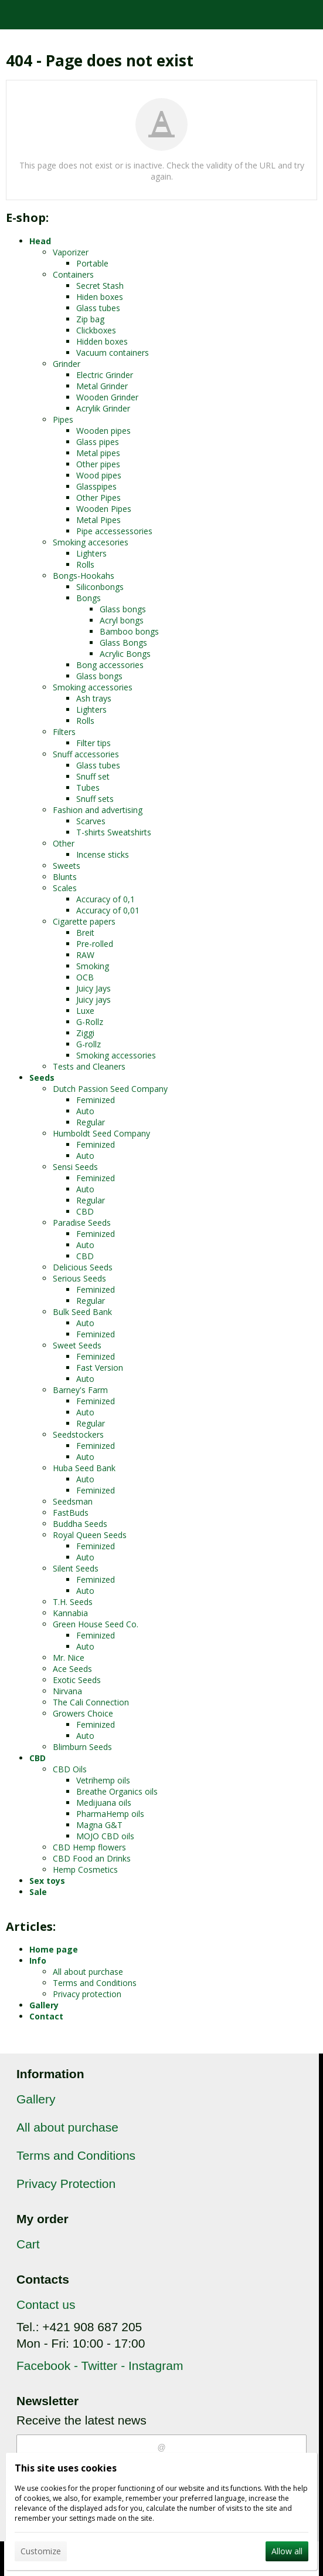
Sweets (66, 865)
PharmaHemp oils (110, 1813)
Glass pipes (97, 441)
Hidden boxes (102, 341)
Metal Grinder (102, 386)
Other (63, 843)
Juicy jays (93, 999)
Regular (90, 1122)
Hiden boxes (99, 296)
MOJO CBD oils (105, 1836)
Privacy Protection (65, 2183)
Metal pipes (98, 452)
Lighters (91, 553)
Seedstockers (78, 1434)
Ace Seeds (72, 1668)
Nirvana (67, 1691)
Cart (28, 2244)
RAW (85, 954)
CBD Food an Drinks (92, 1858)
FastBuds (71, 1512)
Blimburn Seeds (82, 1746)
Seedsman (73, 1501)
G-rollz (88, 1044)
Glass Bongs (123, 642)
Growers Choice (83, 1713)
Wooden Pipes (103, 508)
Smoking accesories (90, 542)
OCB (85, 977)
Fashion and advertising (97, 809)
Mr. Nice (68, 1657)
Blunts (65, 876)
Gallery (44, 2005)
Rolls (85, 564)
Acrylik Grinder (103, 408)
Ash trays (93, 698)
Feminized (95, 1099)
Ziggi (85, 1033)
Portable (92, 263)
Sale (38, 1891)
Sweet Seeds (77, 1345)
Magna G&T (99, 1824)
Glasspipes (96, 486)
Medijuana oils (103, 1802)
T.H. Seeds (73, 1601)
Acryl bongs (122, 620)
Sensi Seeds (75, 1166)
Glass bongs (123, 609)
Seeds (42, 1077)
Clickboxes (96, 330)
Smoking (92, 966)
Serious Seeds (79, 1278)
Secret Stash (100, 285)
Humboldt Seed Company (101, 1133)
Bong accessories (110, 664)
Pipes (63, 419)
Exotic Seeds (77, 1679)
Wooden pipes (103, 430)
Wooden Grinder (107, 397)
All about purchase (88, 1971)
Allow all (286, 2551)
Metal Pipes (98, 519)
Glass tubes (98, 307)
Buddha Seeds (80, 1523)
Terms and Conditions (95, 1982)
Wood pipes (98, 475)
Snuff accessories (86, 754)
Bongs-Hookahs (83, 575)
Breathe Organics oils (117, 1791)
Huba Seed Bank (84, 1468)
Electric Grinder (104, 374)
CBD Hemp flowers (89, 1847)
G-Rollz (89, 1021)
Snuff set (93, 776)
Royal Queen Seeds (90, 1534)
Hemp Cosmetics (85, 1869)
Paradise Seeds (82, 1222)
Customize (41, 2551)
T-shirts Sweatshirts (113, 832)
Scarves (91, 821)
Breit (85, 932)
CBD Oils (70, 1769)
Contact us (45, 2304)
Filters (64, 731)
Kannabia (70, 1613)
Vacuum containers (112, 352)
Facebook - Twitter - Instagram (99, 2365)
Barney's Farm (80, 1389)
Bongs (88, 597)
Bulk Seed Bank (82, 1311)
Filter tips (93, 742)
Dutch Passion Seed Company (110, 1088)
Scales (65, 887)
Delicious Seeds (83, 1267)
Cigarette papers (84, 921)
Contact (46, 2016)
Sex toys (47, 1880)
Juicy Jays (93, 988)
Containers (73, 274)
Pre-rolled (94, 943)
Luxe (85, 1010)
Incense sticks (102, 854)
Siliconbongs (100, 586)
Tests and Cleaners (89, 1066)
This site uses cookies (66, 2468)
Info (37, 1960)
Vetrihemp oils (103, 1780)
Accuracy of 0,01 (108, 910)
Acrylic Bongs (125, 653)
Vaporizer (71, 252)
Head (40, 241)
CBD (85, 1211)
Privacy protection (87, 1994)
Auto (85, 1111)
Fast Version (99, 1367)
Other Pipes (98, 497)
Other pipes (98, 464)
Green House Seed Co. (95, 1624)
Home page (53, 1949)
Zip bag (90, 319)
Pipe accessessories (114, 531)
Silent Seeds (75, 1568)
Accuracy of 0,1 (105, 899)
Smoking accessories (92, 687)
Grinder (66, 363)
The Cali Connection (91, 1702)
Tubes (88, 787)
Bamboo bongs (129, 631)
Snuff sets (95, 798)
